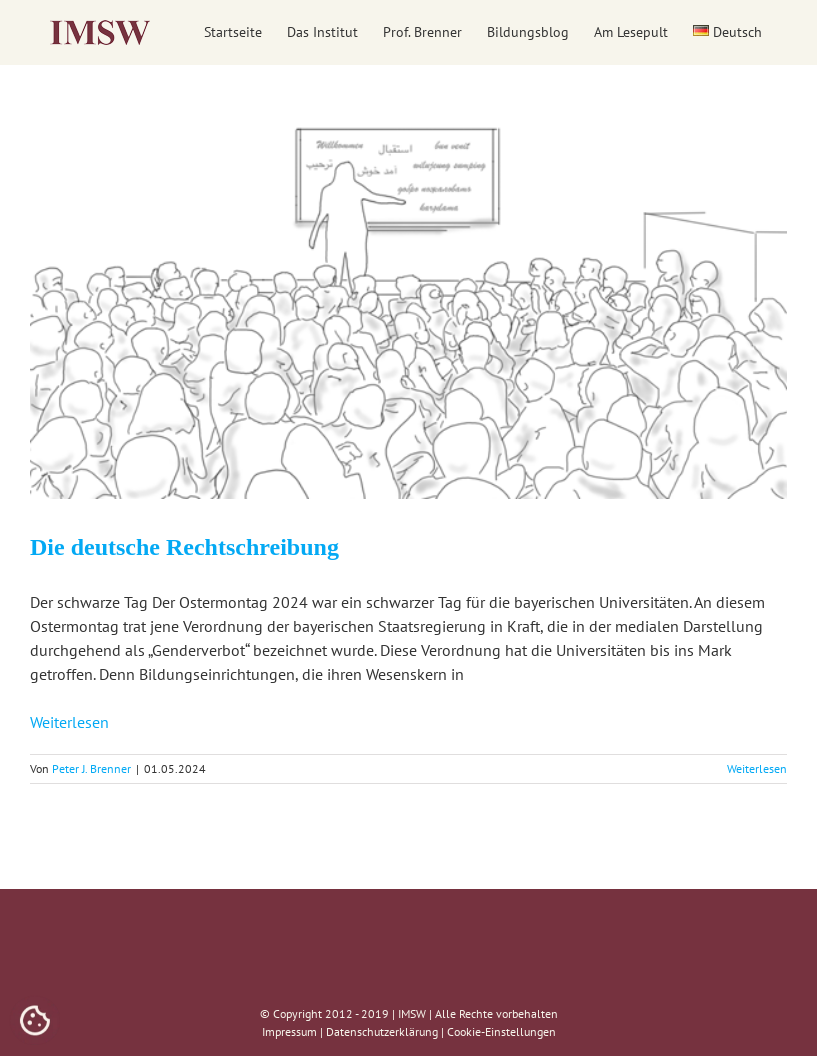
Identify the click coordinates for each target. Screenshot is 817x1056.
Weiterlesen (69, 722)
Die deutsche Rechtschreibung (184, 547)
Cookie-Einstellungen (501, 1031)
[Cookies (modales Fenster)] (35, 1022)
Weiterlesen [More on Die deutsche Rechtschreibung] (757, 768)
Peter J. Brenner (91, 768)
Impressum (289, 1031)
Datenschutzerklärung (382, 1031)
